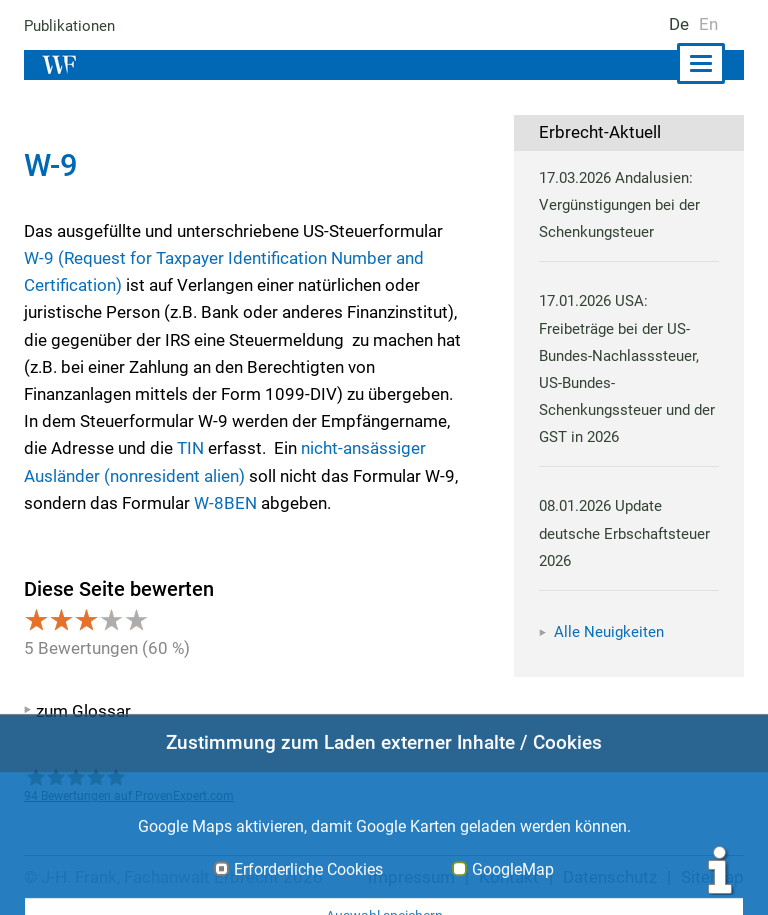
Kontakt (509, 877)
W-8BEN (224, 503)
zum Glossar (83, 711)
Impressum (413, 877)
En (708, 24)
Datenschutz (610, 877)
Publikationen (70, 26)
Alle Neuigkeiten (609, 632)
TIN (189, 448)
